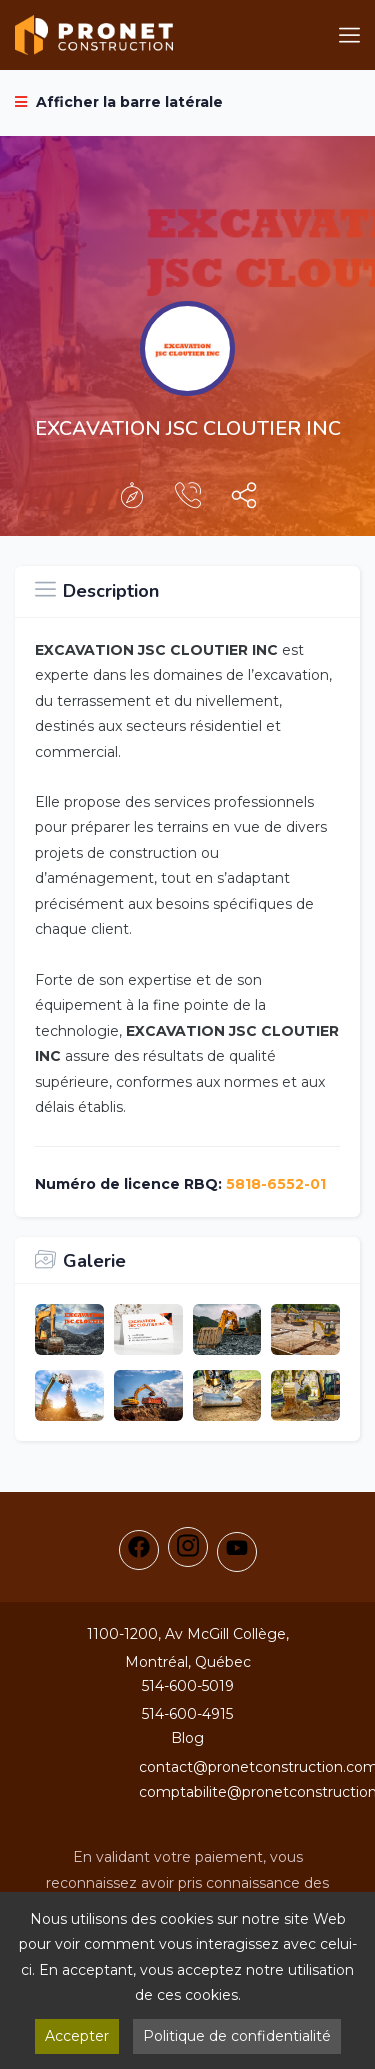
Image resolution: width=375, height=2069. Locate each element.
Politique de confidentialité (237, 2036)
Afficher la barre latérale (119, 102)
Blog (187, 1738)
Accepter (77, 2036)
